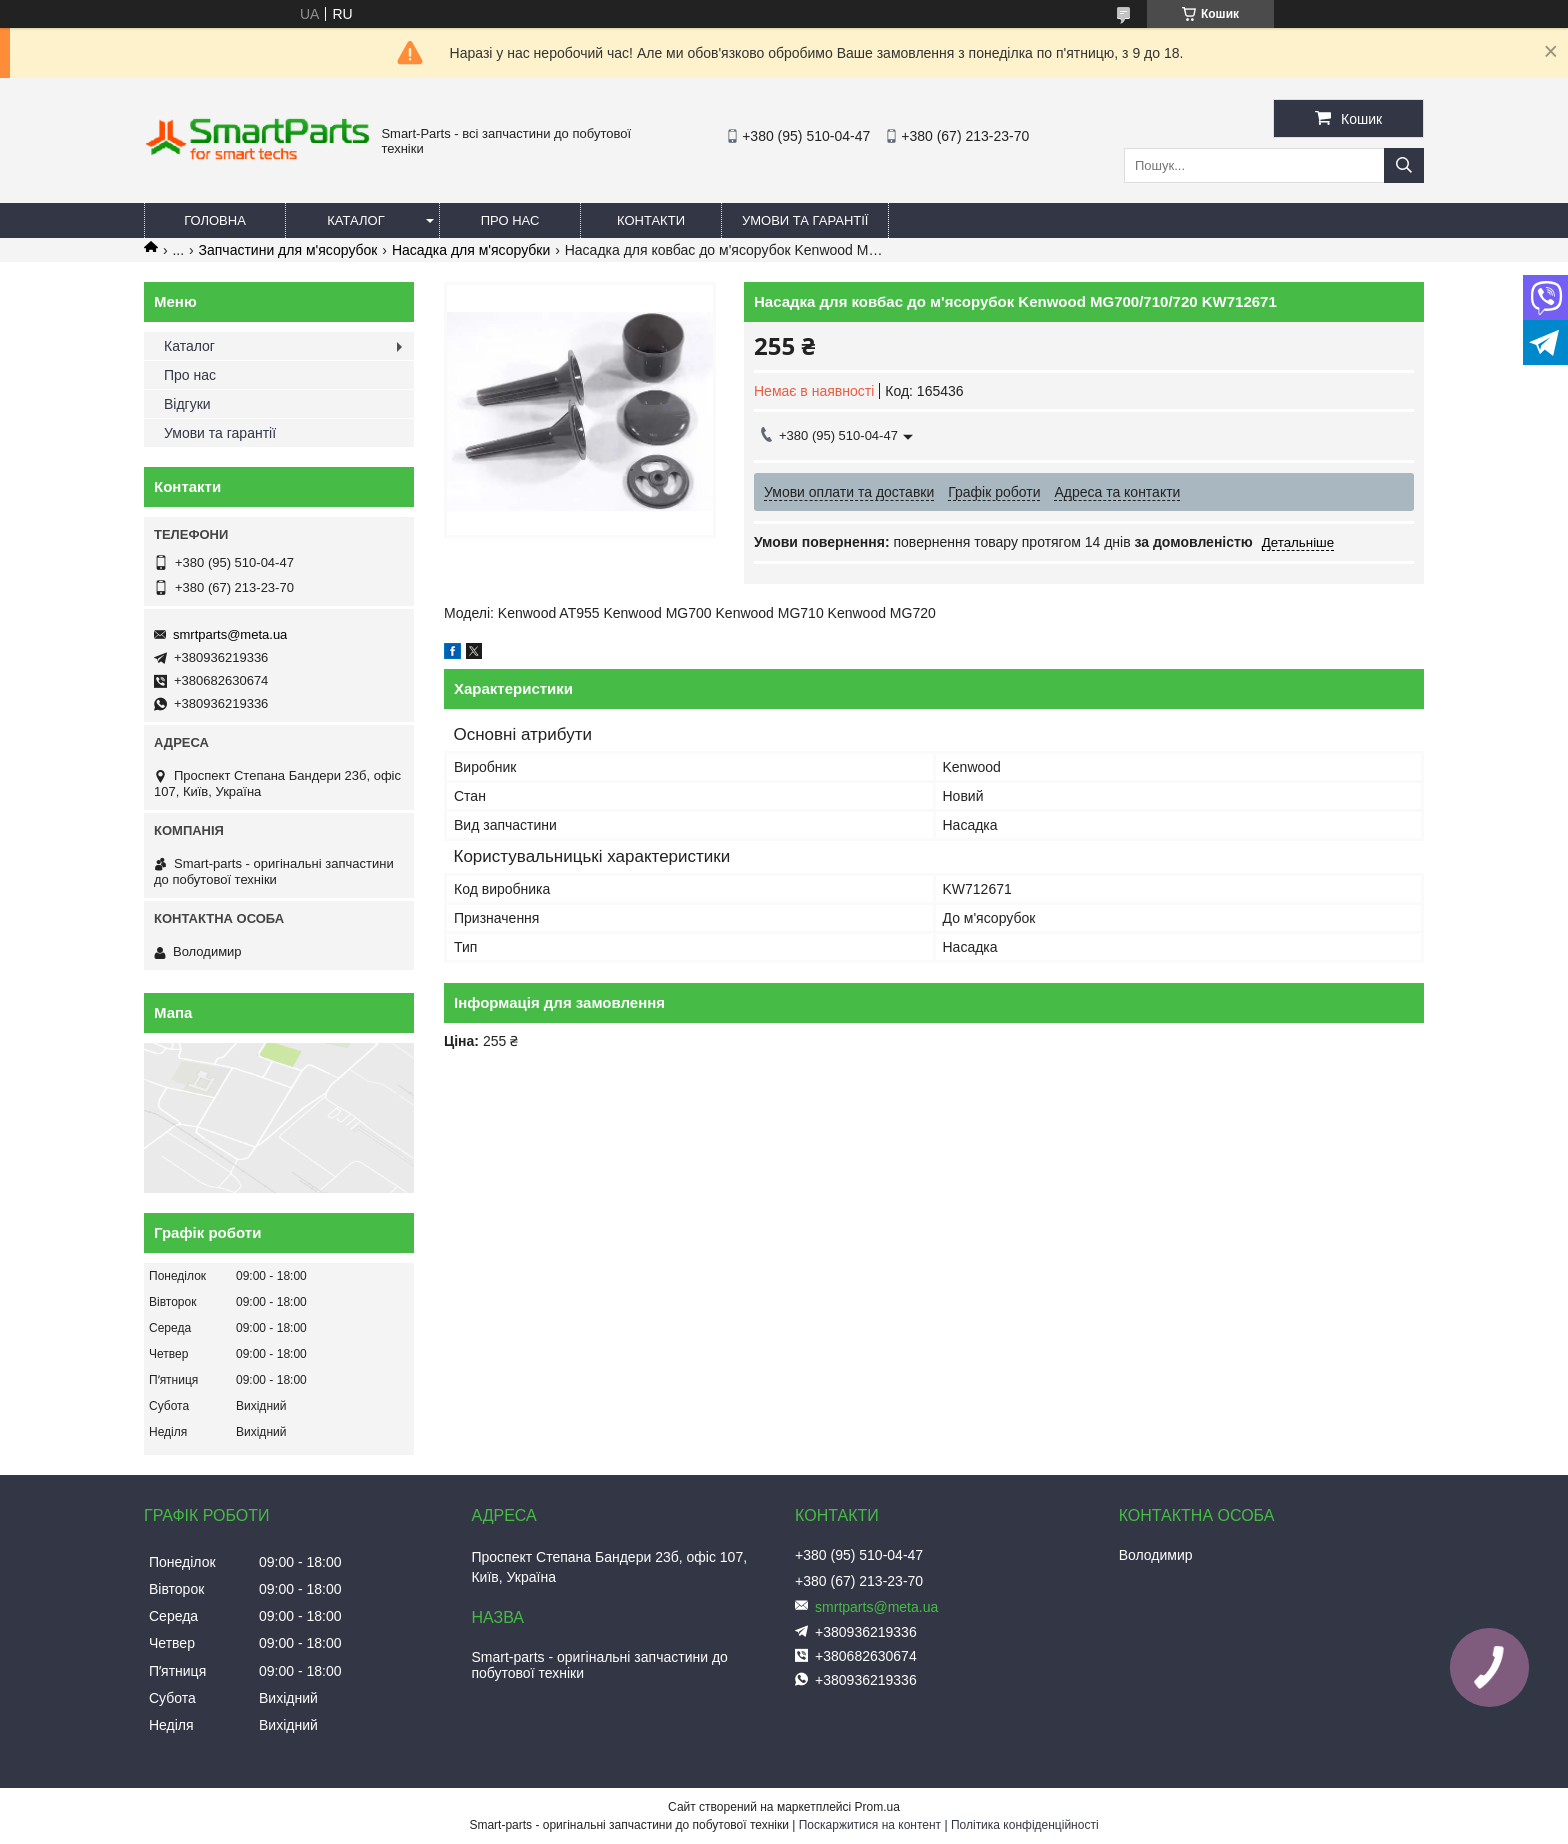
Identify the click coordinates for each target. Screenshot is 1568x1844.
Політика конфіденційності (1025, 1825)
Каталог (355, 220)
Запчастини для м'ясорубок (288, 250)
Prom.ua (877, 1807)
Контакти (651, 220)
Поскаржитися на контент (870, 1825)
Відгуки (187, 404)
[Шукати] (1404, 165)
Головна (215, 220)
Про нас (510, 220)
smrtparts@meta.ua (230, 634)
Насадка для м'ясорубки (471, 250)
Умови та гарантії (805, 220)
